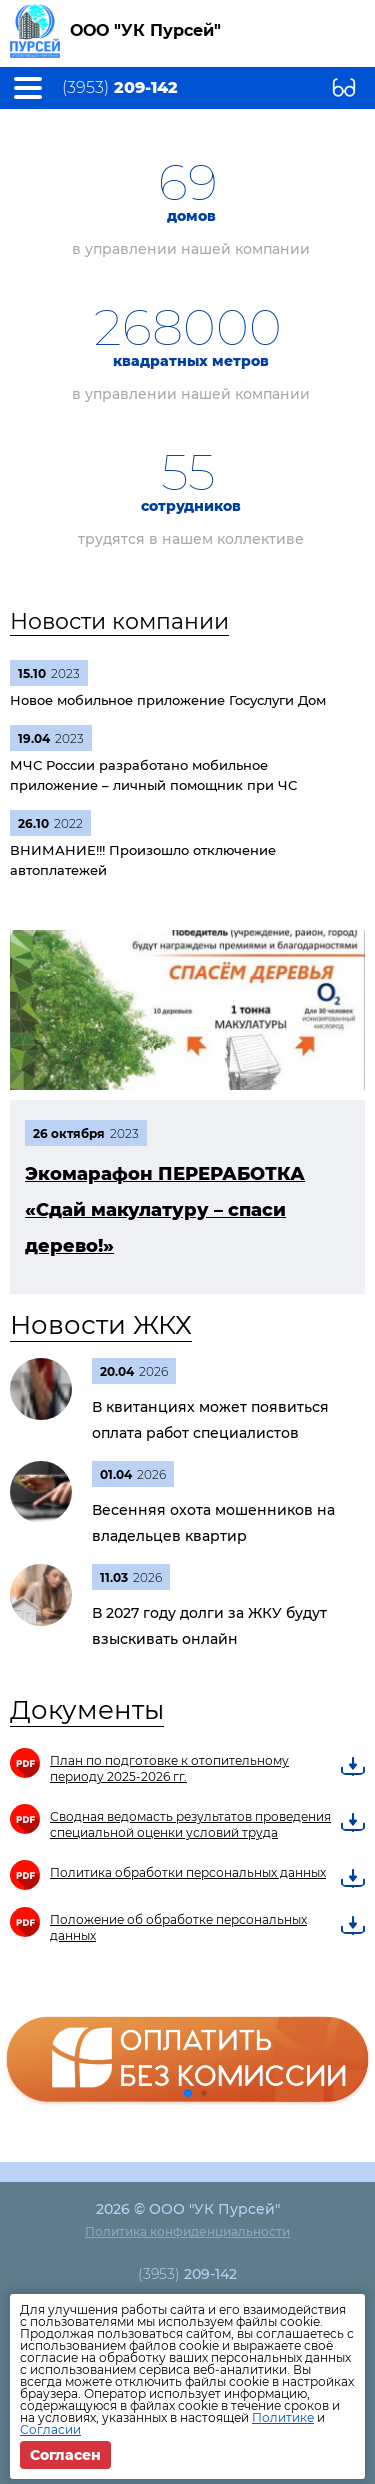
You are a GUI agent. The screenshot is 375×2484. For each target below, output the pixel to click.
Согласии (50, 2429)
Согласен (65, 2455)
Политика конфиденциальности (187, 2231)
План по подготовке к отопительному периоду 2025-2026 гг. (169, 1768)
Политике (283, 2417)
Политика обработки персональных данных (188, 1872)
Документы (87, 1710)
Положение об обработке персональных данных (178, 1927)
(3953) (120, 88)
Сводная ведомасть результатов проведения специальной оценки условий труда (190, 1824)
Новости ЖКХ (101, 1325)
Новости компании (119, 621)
